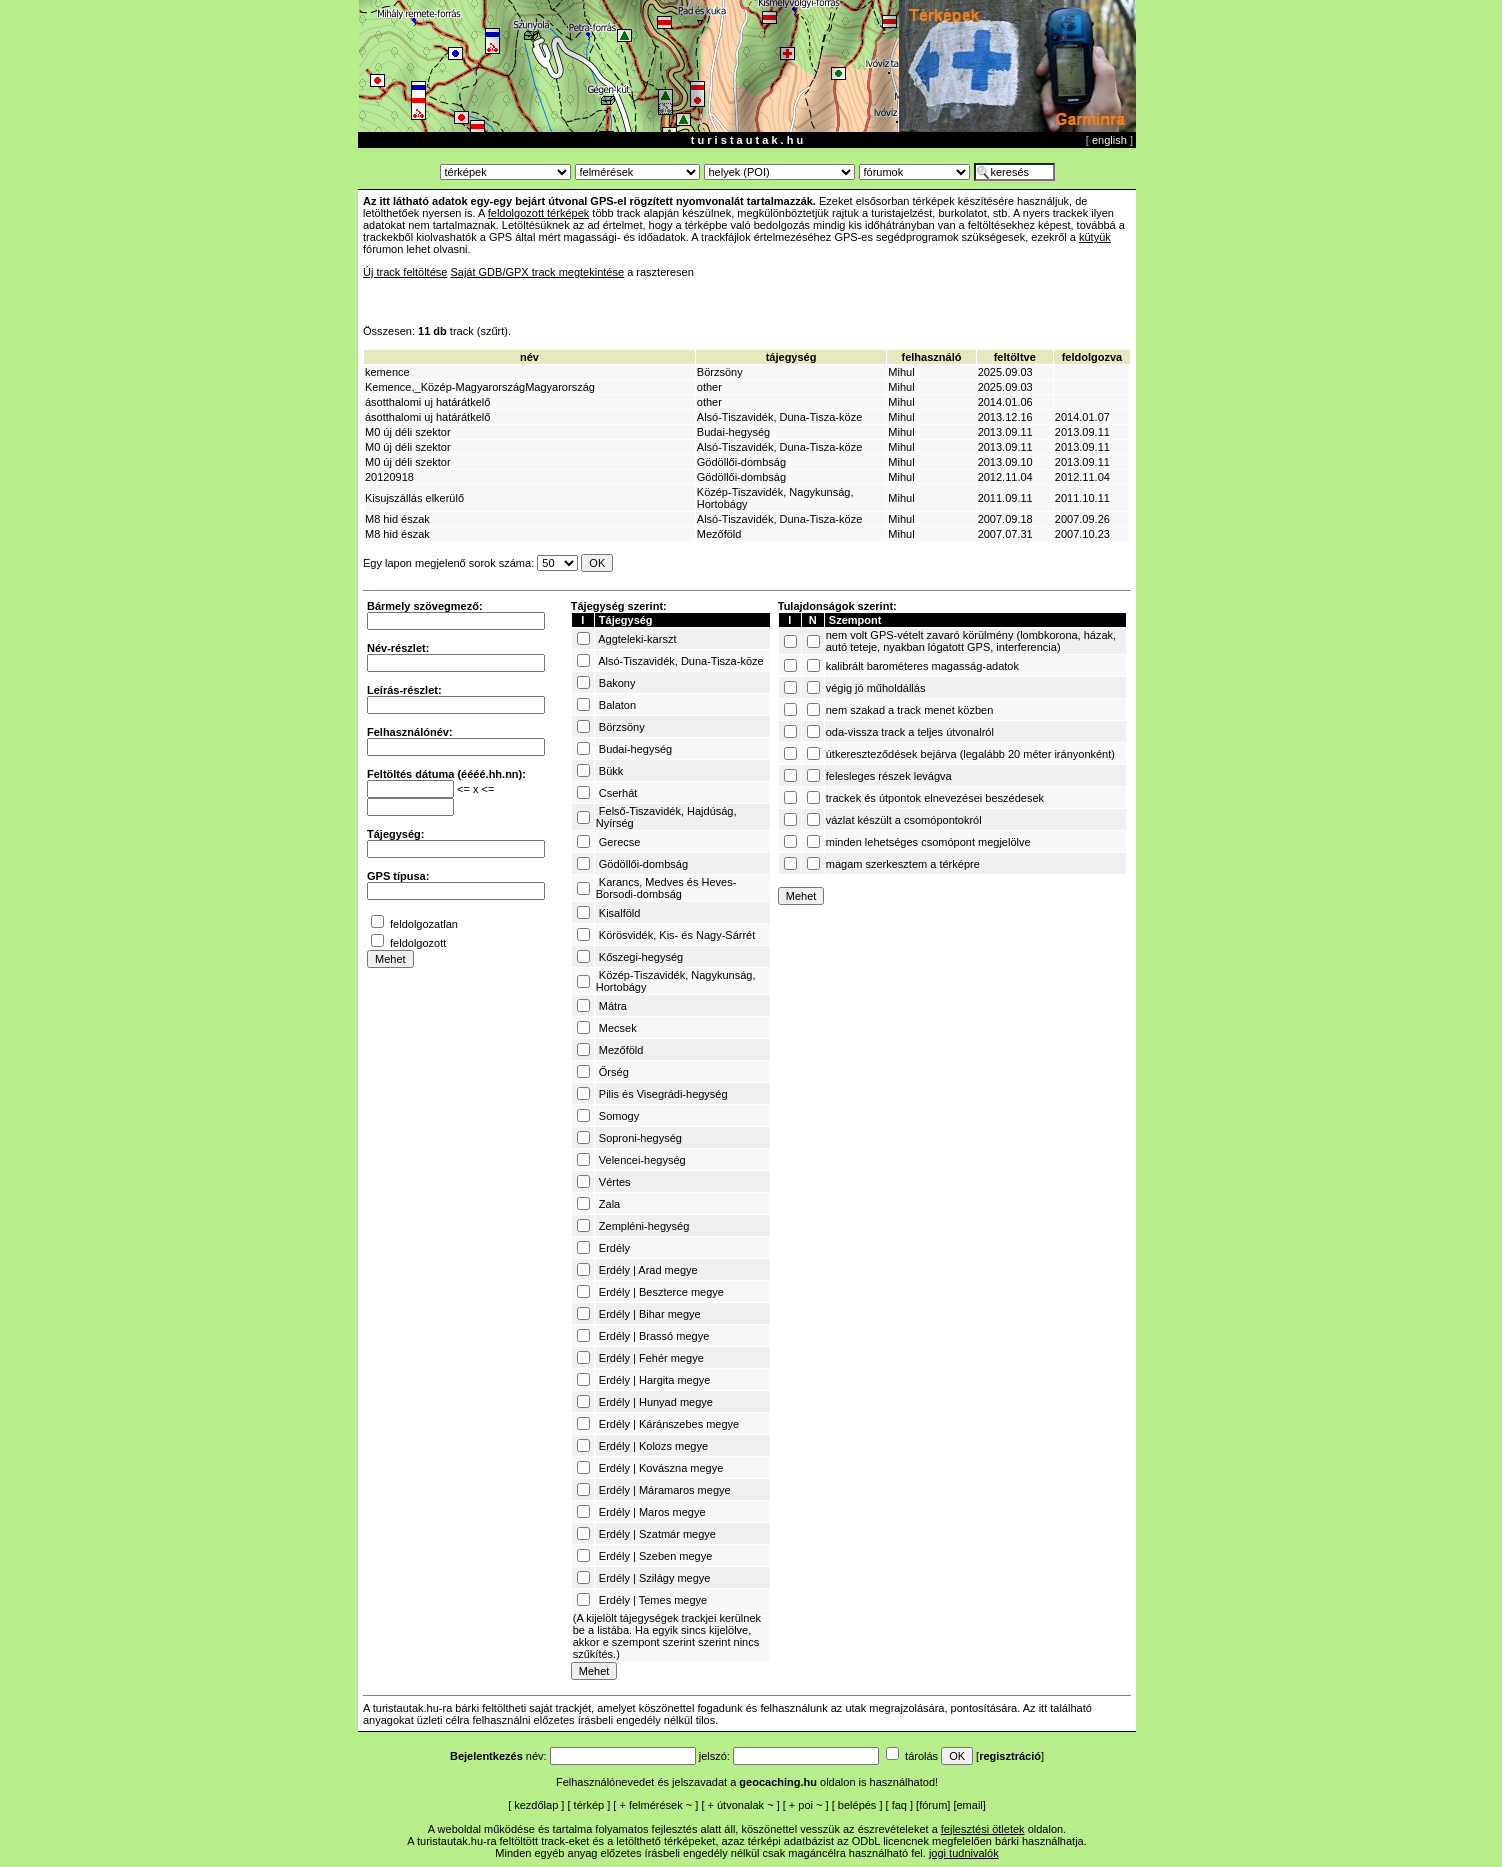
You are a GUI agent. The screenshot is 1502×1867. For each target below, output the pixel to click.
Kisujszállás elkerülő (414, 498)
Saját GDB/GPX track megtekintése (537, 272)
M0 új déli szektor (408, 432)
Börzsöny (720, 372)
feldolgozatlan (424, 924)
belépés (857, 1805)
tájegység (791, 357)
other (709, 387)
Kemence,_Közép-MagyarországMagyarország (480, 387)
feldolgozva (1092, 357)
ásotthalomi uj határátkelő (427, 402)
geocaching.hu (778, 1782)
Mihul (901, 372)
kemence (387, 372)
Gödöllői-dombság (741, 462)
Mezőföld (719, 534)
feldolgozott (418, 943)
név (529, 357)
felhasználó (932, 357)
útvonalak (740, 1805)
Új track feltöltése (405, 272)
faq (899, 1805)
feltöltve (1015, 357)
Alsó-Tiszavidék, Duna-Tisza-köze (779, 417)
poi (805, 1805)
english (1109, 140)
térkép (589, 1805)
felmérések (656, 1805)
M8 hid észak (397, 519)
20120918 (389, 477)
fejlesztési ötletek (983, 1829)
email (970, 1805)
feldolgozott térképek (539, 213)
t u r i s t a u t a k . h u (747, 140)
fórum (933, 1805)
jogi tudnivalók (964, 1853)
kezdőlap (536, 1805)
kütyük (1095, 237)
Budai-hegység (733, 432)
